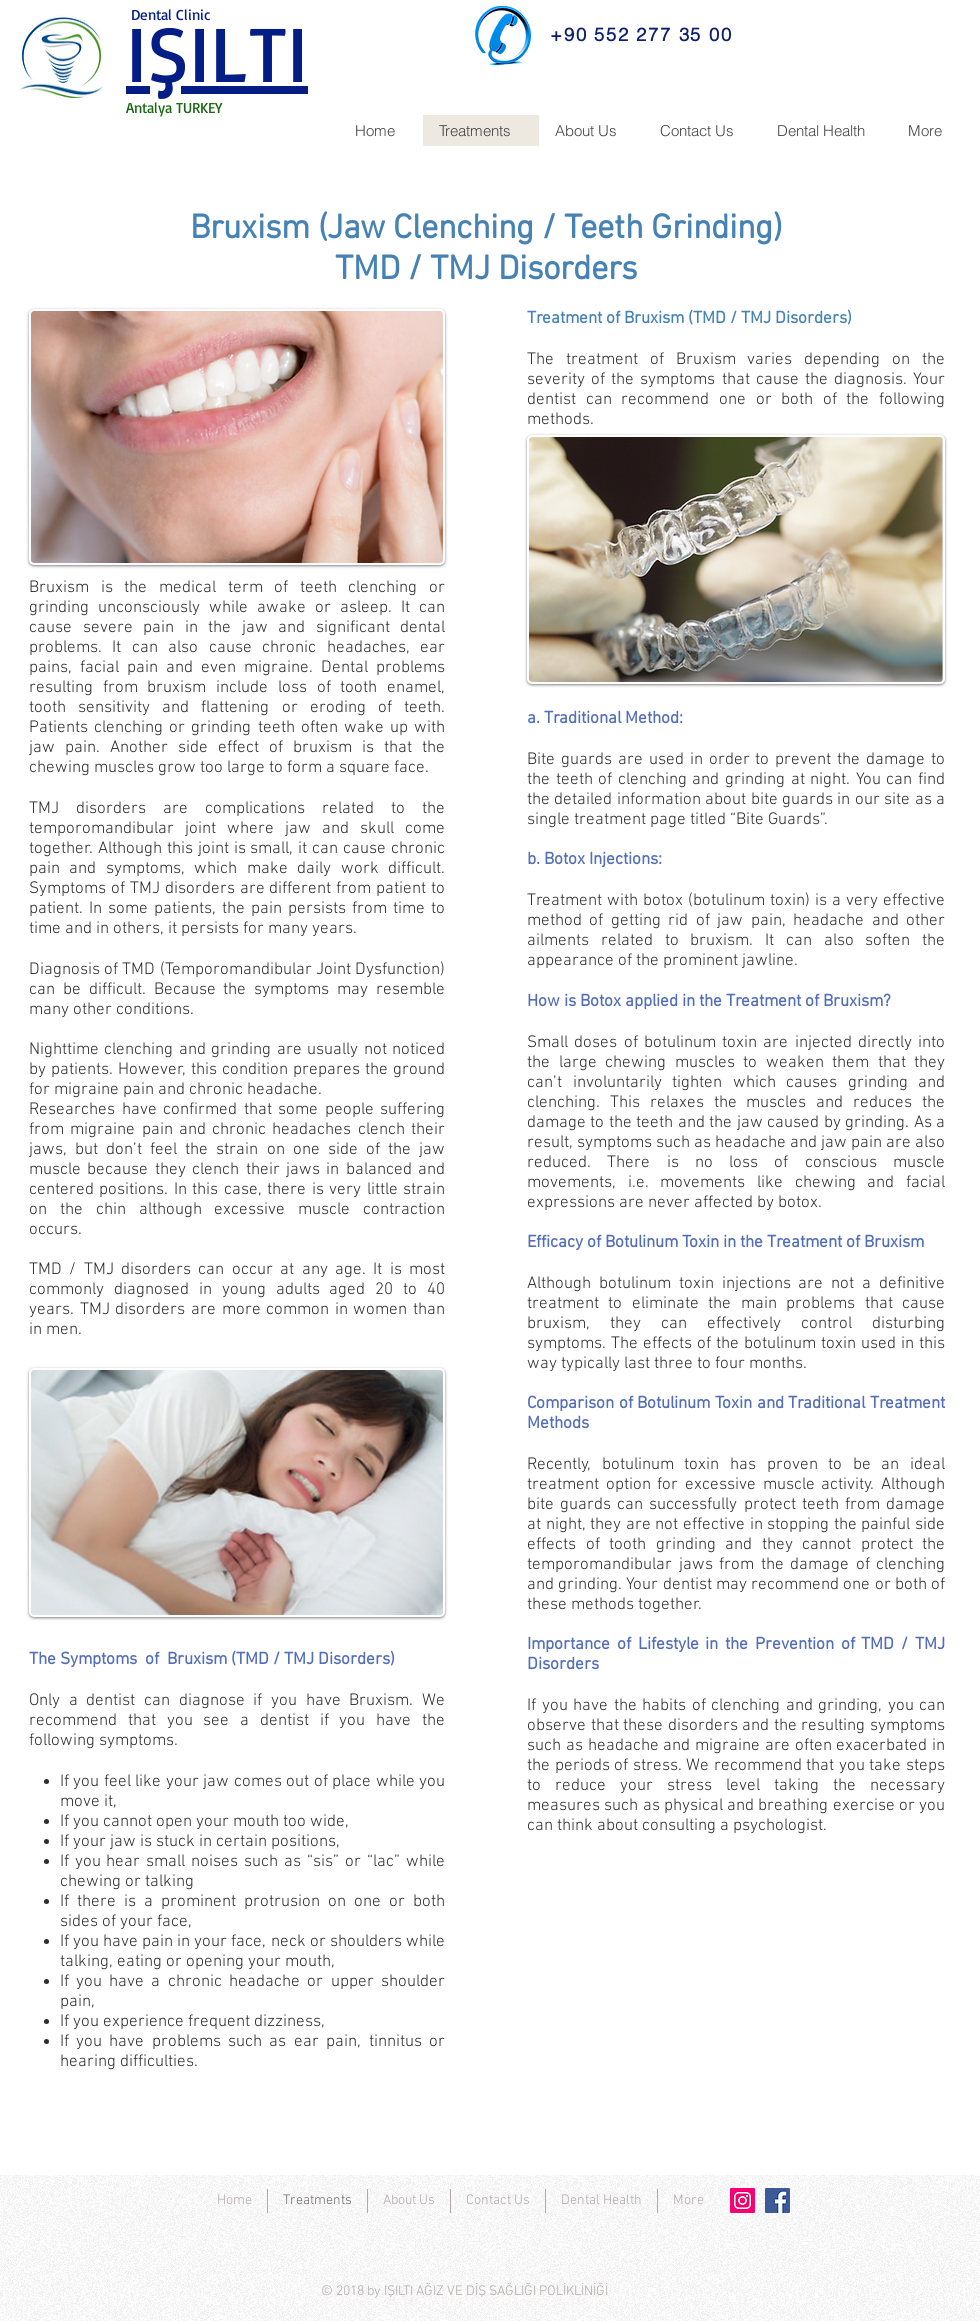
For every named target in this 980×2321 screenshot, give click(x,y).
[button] (591, 130)
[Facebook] (777, 2200)
